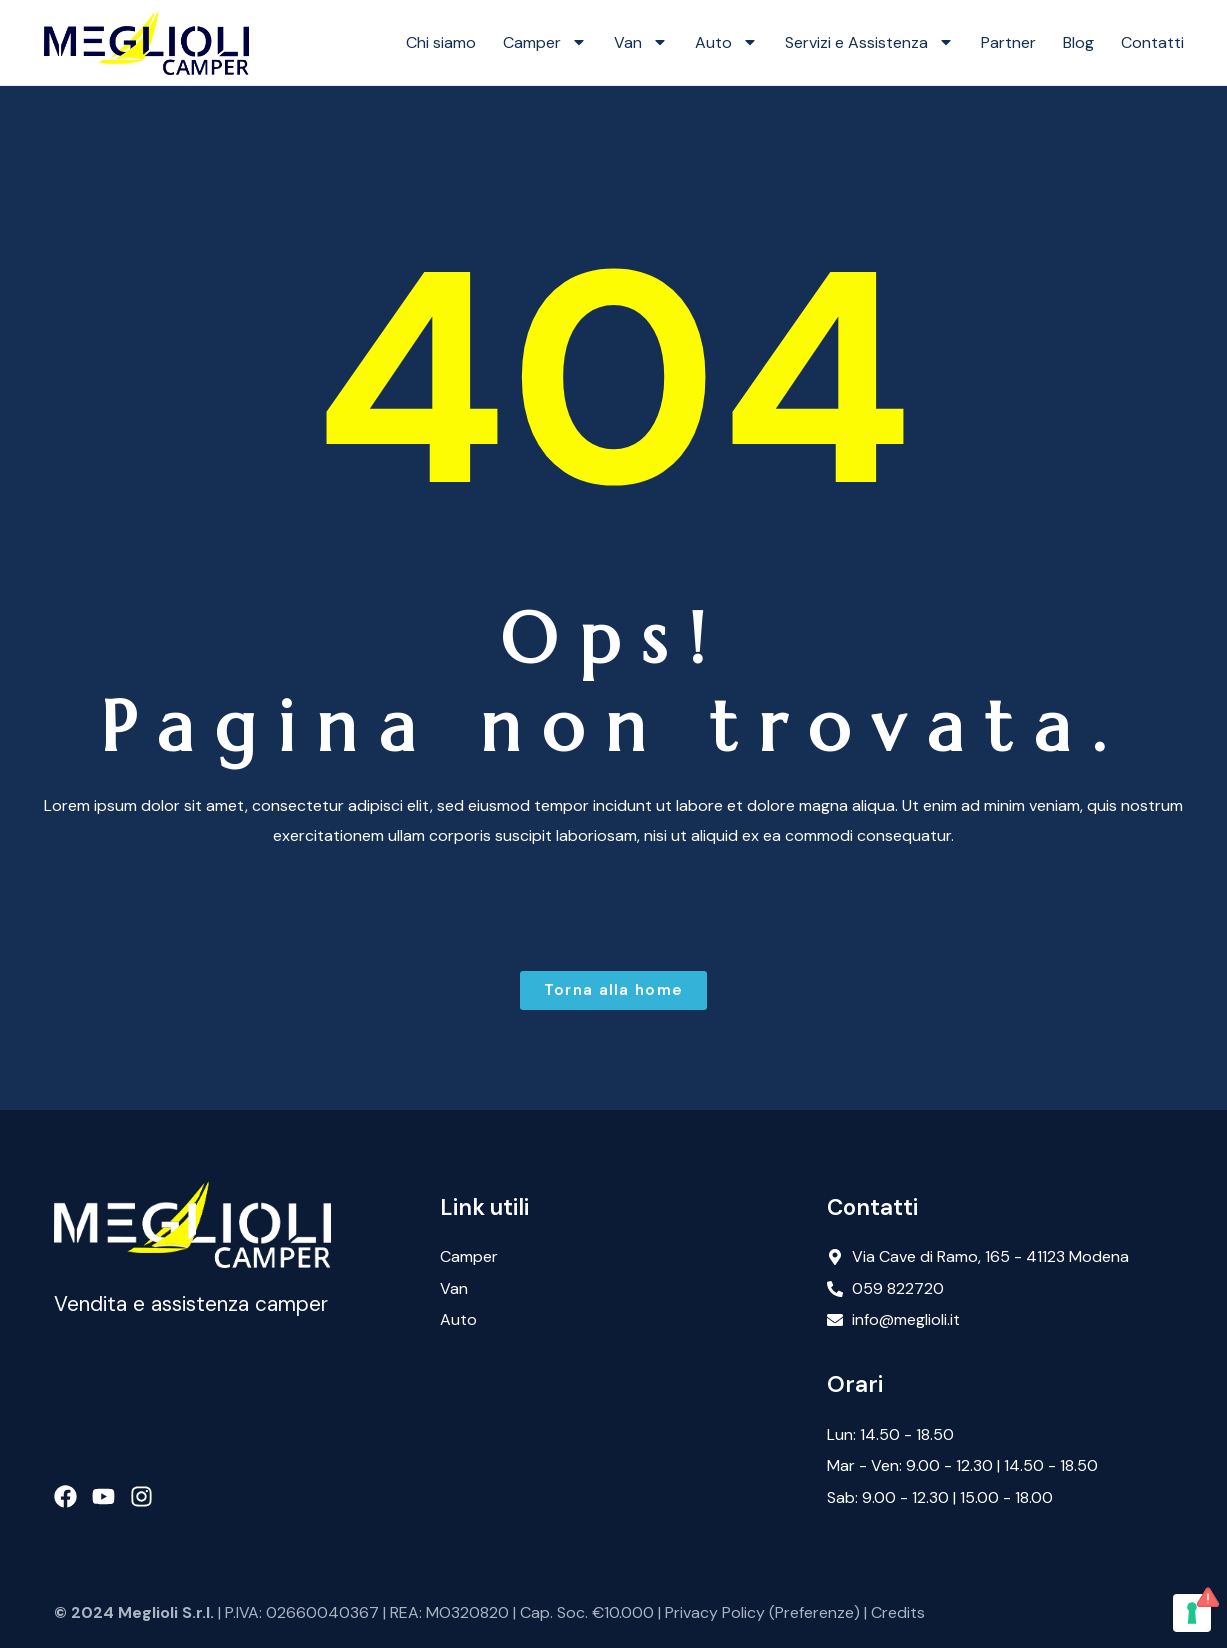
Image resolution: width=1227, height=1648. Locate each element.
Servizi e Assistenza (869, 42)
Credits (898, 1612)
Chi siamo (441, 42)
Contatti (1152, 42)
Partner (1008, 42)
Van (641, 42)
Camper (545, 42)
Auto (726, 42)
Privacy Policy (715, 1612)
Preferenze (814, 1612)
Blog (1078, 42)
